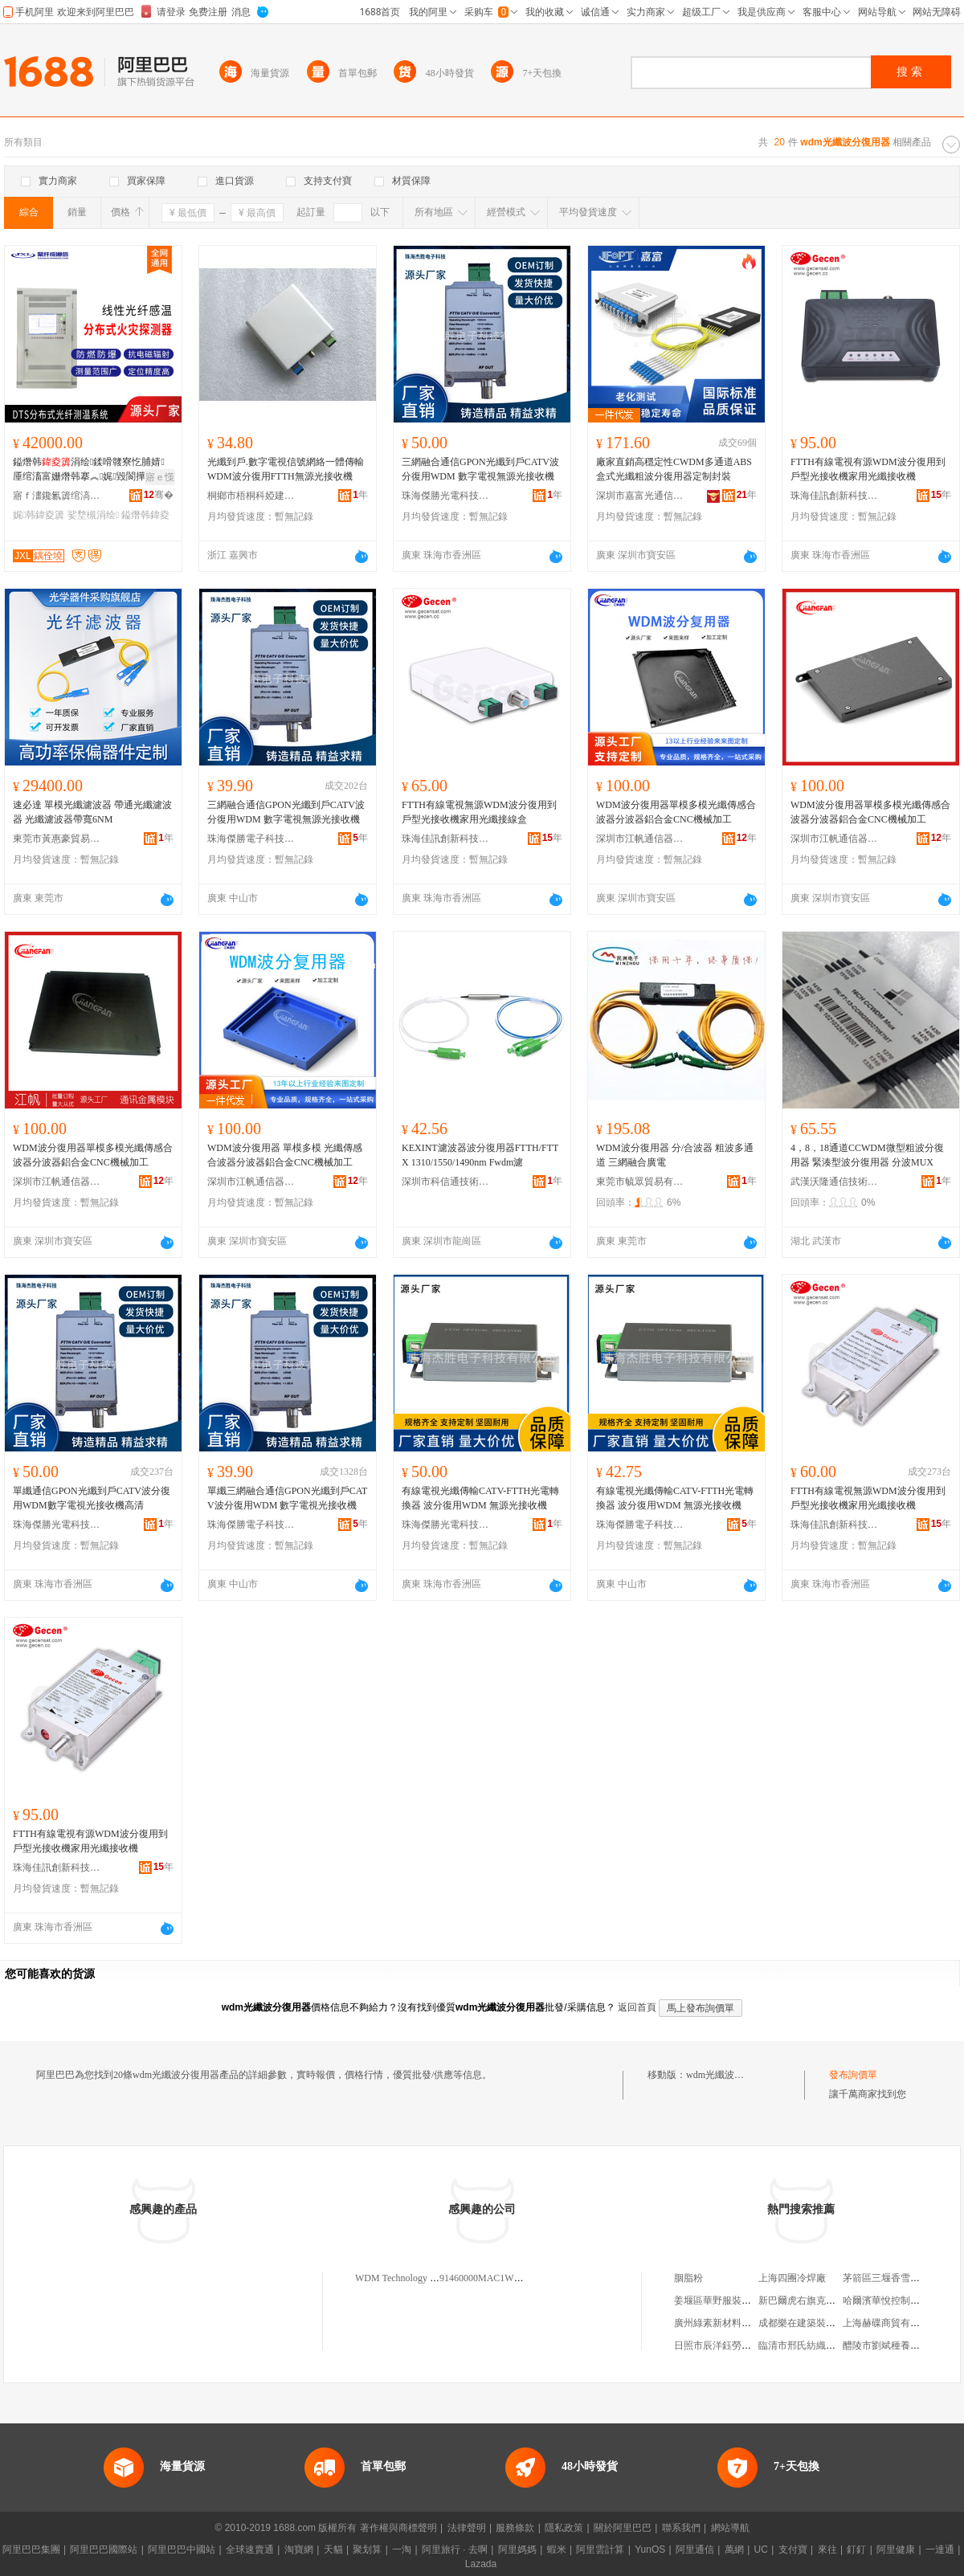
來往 (827, 2549)
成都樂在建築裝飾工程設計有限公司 (835, 2323)
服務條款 (515, 2527)
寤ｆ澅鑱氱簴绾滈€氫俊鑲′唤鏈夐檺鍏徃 (57, 495)
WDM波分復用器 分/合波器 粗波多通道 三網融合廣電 (675, 1155)
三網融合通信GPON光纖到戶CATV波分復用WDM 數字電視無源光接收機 (480, 469)
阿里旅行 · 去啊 (455, 2549)
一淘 (401, 2549)
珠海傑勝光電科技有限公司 (446, 495)
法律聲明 (466, 2527)
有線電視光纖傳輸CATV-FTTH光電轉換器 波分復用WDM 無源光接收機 (480, 1498)
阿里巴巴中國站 (181, 2549)
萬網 (734, 2549)
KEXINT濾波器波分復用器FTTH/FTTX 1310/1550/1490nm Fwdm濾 (480, 1155)
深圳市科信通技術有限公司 (446, 1181)
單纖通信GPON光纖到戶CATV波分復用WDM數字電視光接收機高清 (91, 1498)
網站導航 (730, 2527)
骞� (159, 494)
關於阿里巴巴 (623, 2527)
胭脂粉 (688, 2278)
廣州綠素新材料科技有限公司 (736, 2323)
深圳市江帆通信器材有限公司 (640, 838)
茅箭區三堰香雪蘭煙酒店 (896, 2278)
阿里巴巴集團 (31, 2549)
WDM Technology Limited (407, 2278)
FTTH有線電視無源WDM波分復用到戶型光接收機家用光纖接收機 (868, 1498)
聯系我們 (681, 2527)
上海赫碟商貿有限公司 (891, 2323)
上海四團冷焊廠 (792, 2278)
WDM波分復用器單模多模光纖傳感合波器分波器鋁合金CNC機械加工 (676, 812)
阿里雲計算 (600, 2549)
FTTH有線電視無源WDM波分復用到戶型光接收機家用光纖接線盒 (479, 812)
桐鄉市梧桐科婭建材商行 (251, 495)
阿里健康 (895, 2549)
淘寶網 (298, 2549)
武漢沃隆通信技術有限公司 (834, 1181)
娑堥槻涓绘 (93, 515)
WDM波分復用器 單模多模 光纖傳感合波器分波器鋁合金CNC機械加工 (284, 1155)
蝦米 (556, 2549)
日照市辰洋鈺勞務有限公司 (732, 2345)
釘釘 (856, 2549)
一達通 (939, 2549)
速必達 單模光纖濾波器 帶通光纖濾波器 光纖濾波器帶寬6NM (92, 812)
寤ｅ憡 (159, 477)
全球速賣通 (250, 2549)
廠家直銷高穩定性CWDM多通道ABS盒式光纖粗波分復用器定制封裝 (674, 469)
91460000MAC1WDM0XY (493, 2278)
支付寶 (792, 2549)
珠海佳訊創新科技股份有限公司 (834, 495)
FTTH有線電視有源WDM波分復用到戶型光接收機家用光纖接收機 (868, 469)
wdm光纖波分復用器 (729, 2074)
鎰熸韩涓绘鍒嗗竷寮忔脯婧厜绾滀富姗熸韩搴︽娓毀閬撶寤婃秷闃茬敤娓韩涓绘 (90, 470)
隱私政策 (564, 2527)
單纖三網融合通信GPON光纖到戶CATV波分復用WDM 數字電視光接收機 (287, 1498)
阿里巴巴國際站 (103, 2549)
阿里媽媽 (517, 2549)
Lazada (480, 2564)
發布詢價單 (853, 2074)
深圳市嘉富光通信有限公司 (640, 495)
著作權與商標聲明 (398, 2527)
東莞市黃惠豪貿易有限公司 (57, 838)
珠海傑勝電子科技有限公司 (251, 838)
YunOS (650, 2549)
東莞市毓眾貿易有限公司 (640, 1181)
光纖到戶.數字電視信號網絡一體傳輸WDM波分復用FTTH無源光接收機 (285, 469)
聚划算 (367, 2549)
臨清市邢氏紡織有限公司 (811, 2345)
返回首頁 (637, 2007)
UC (761, 2549)
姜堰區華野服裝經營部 (722, 2300)
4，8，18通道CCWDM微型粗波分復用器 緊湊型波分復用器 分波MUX (867, 1155)
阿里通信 (695, 2549)
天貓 (333, 2549)
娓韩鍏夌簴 (38, 515)
